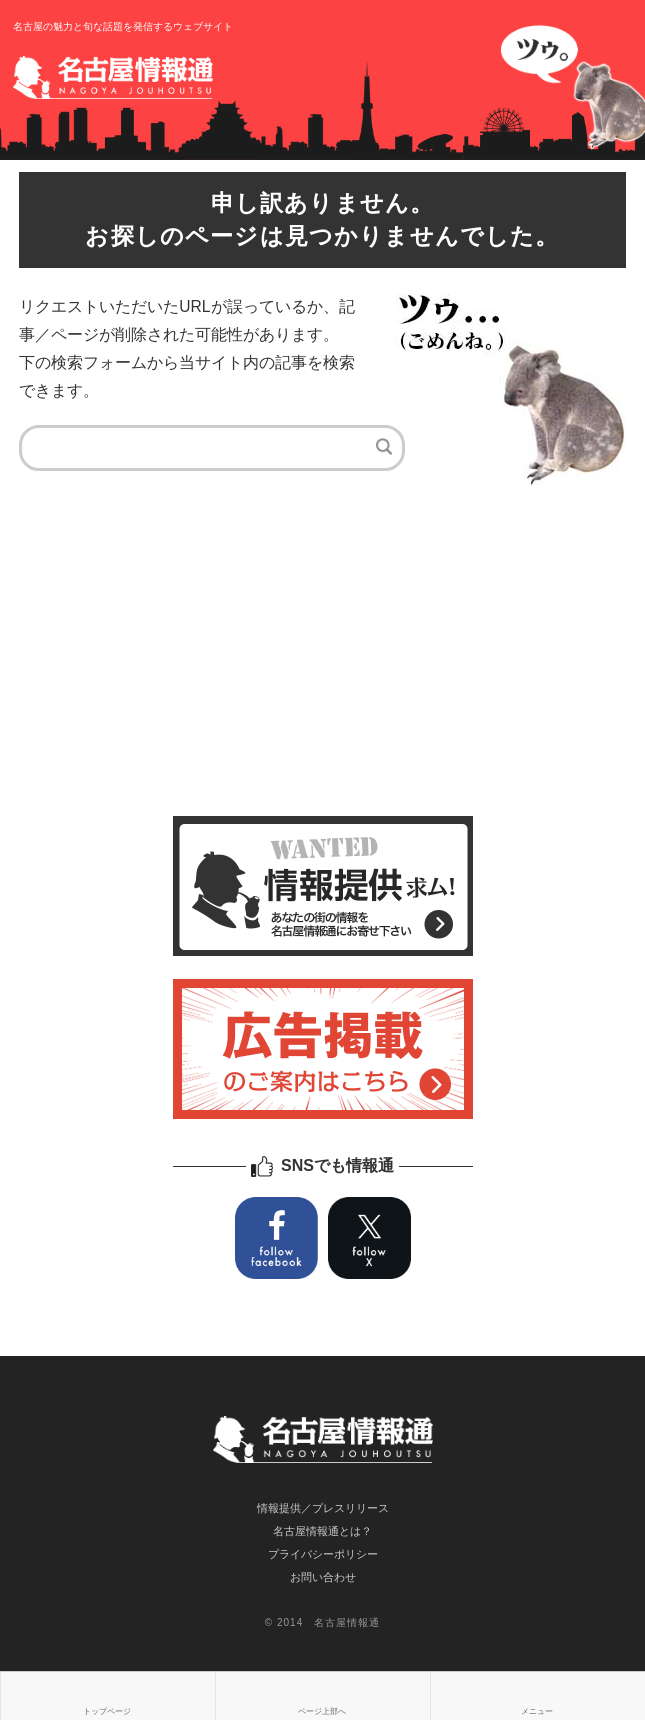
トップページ (107, 1711)
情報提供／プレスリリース (323, 1508)
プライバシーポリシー (323, 1554)
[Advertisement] (322, 656)
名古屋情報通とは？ (322, 1531)
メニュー (537, 1711)
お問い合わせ (323, 1577)
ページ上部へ (322, 1711)
